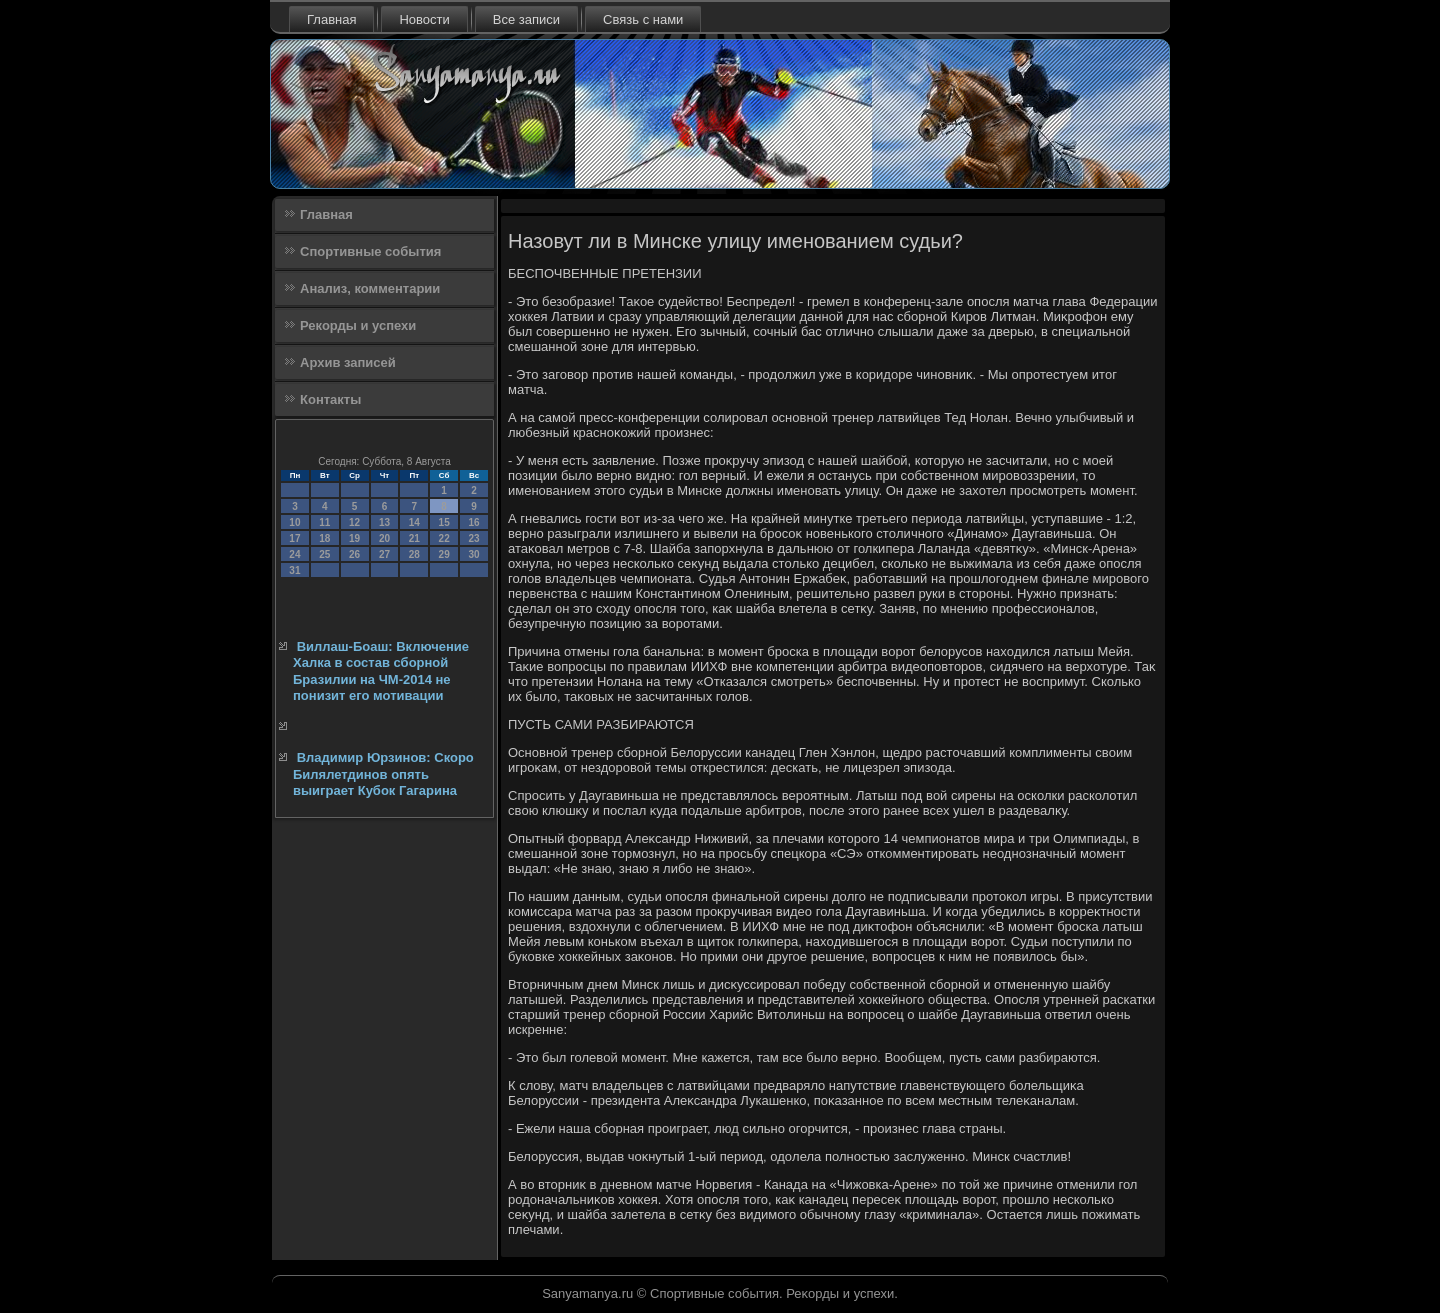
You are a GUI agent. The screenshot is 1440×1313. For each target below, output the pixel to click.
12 (354, 522)
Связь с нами (643, 19)
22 (444, 538)
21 (414, 538)
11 (324, 522)
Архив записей (348, 362)
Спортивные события (370, 251)
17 (294, 538)
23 (473, 538)
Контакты (330, 399)
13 (384, 522)
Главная (331, 19)
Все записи (526, 19)
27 (384, 554)
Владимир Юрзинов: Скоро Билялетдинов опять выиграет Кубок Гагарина (383, 774)
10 (294, 522)
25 (324, 554)
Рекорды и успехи (358, 325)
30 (473, 554)
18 (324, 538)
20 (384, 538)
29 (444, 554)
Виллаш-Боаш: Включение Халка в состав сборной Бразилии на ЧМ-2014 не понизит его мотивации (381, 671)
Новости (424, 19)
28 (414, 554)
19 (354, 538)
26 (354, 554)
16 (473, 522)
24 (294, 554)
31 (294, 570)
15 (444, 522)
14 (414, 522)
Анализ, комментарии (370, 288)
